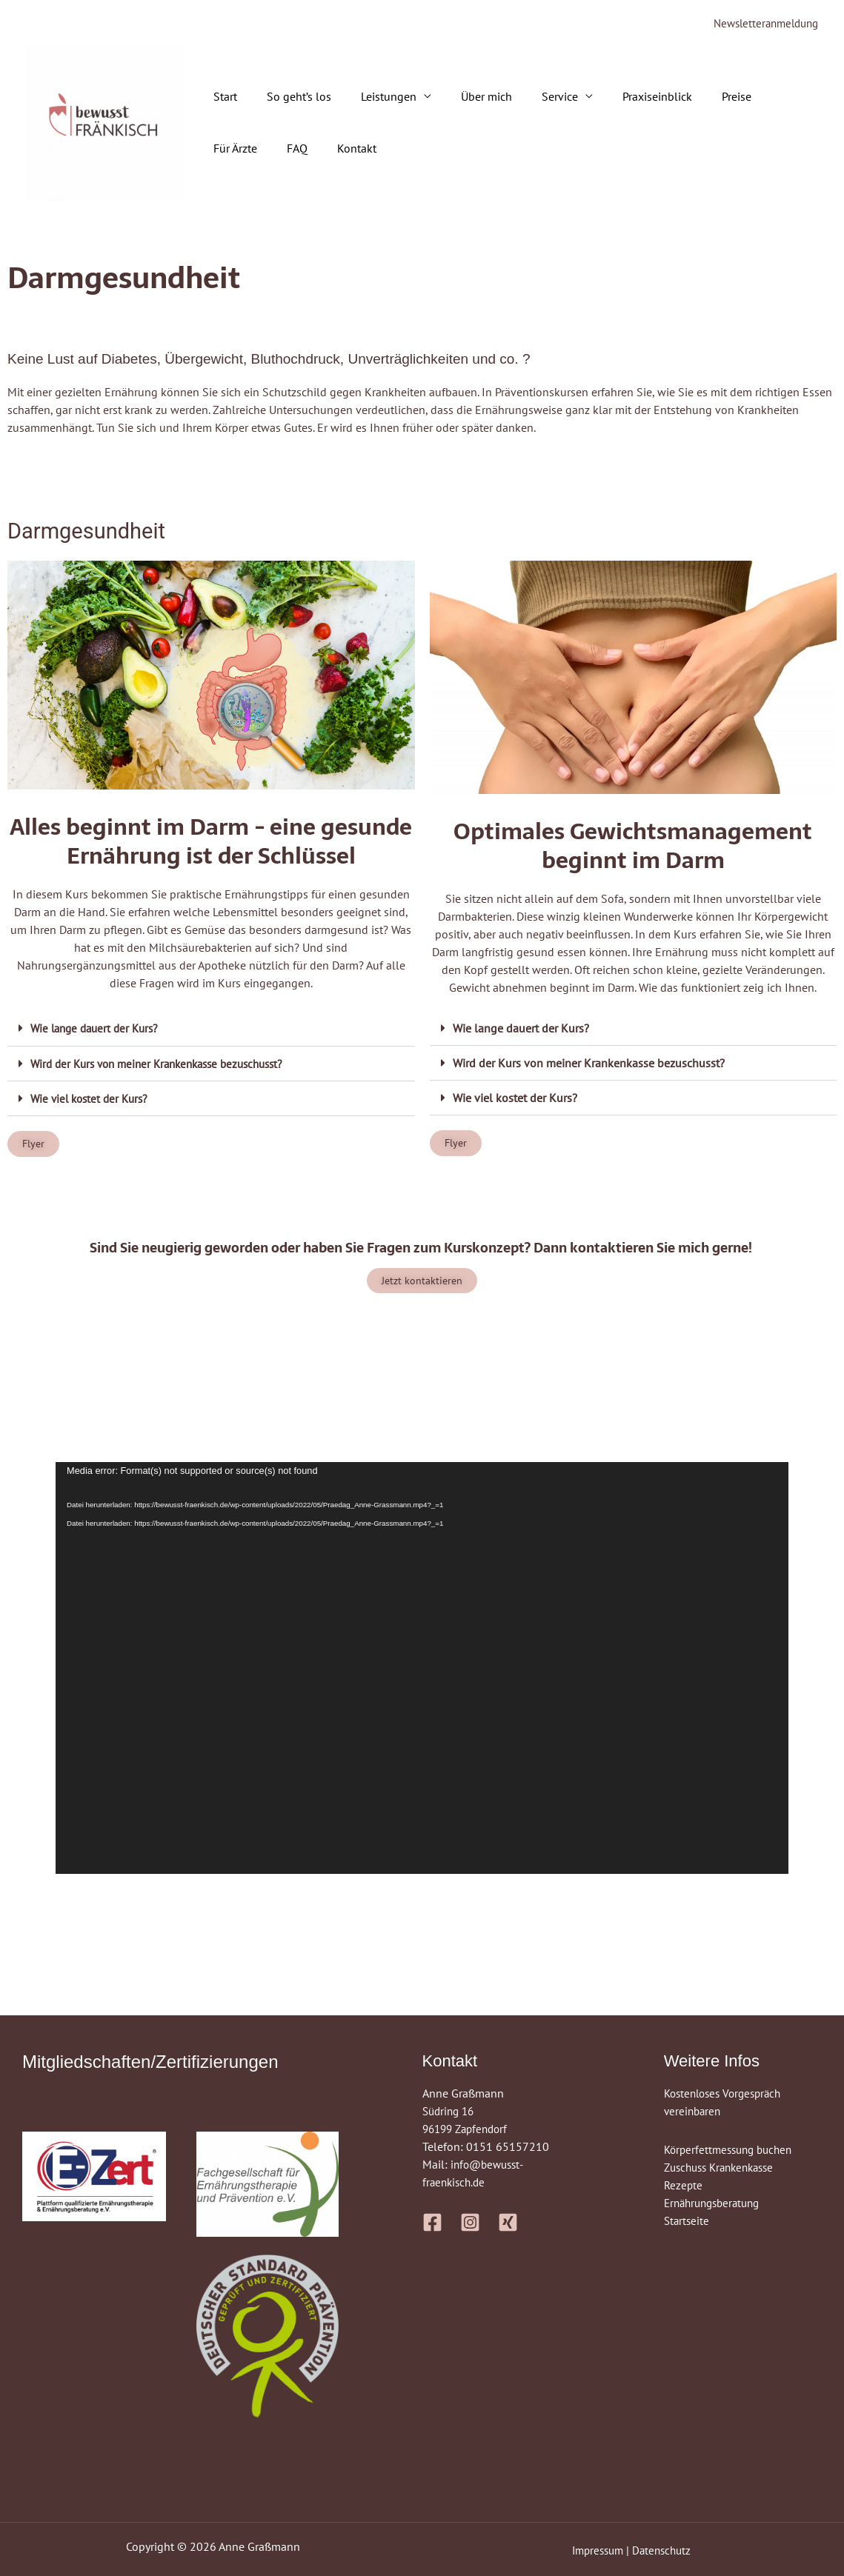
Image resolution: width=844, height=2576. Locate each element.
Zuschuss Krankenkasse (724, 2167)
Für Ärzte (758, 97)
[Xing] (508, 2223)
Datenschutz (664, 2550)
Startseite (687, 2221)
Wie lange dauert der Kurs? (98, 1028)
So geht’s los (290, 97)
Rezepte (684, 2185)
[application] (422, 1669)
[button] (211, 1029)
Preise (698, 97)
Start (222, 97)
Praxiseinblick (624, 97)
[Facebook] (432, 2223)
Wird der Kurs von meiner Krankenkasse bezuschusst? (166, 1063)
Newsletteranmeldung (761, 23)
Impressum (596, 2550)
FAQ (220, 149)
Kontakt (274, 149)
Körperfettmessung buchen (732, 2150)
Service (533, 97)
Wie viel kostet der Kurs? (92, 1098)
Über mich (465, 97)
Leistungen (374, 97)
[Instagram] (470, 2223)
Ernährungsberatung (716, 2203)
